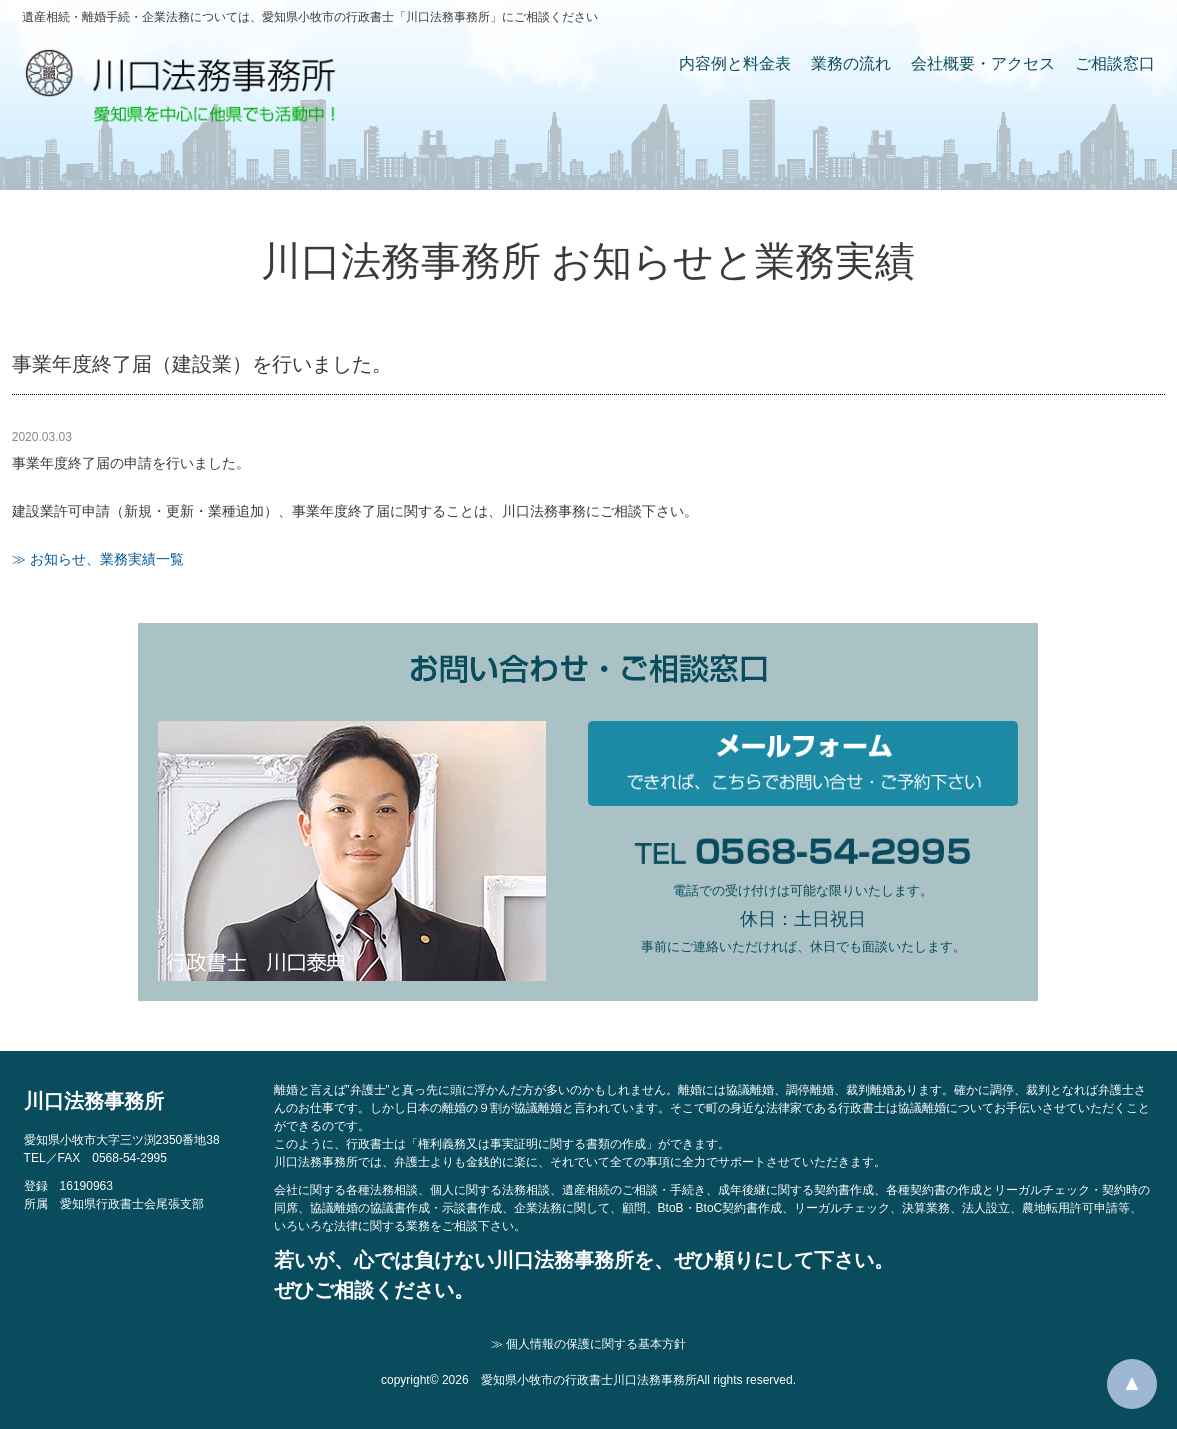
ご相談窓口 (1115, 63)
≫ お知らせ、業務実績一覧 (98, 559)
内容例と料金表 (735, 63)
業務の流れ (851, 63)
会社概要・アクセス (983, 63)
